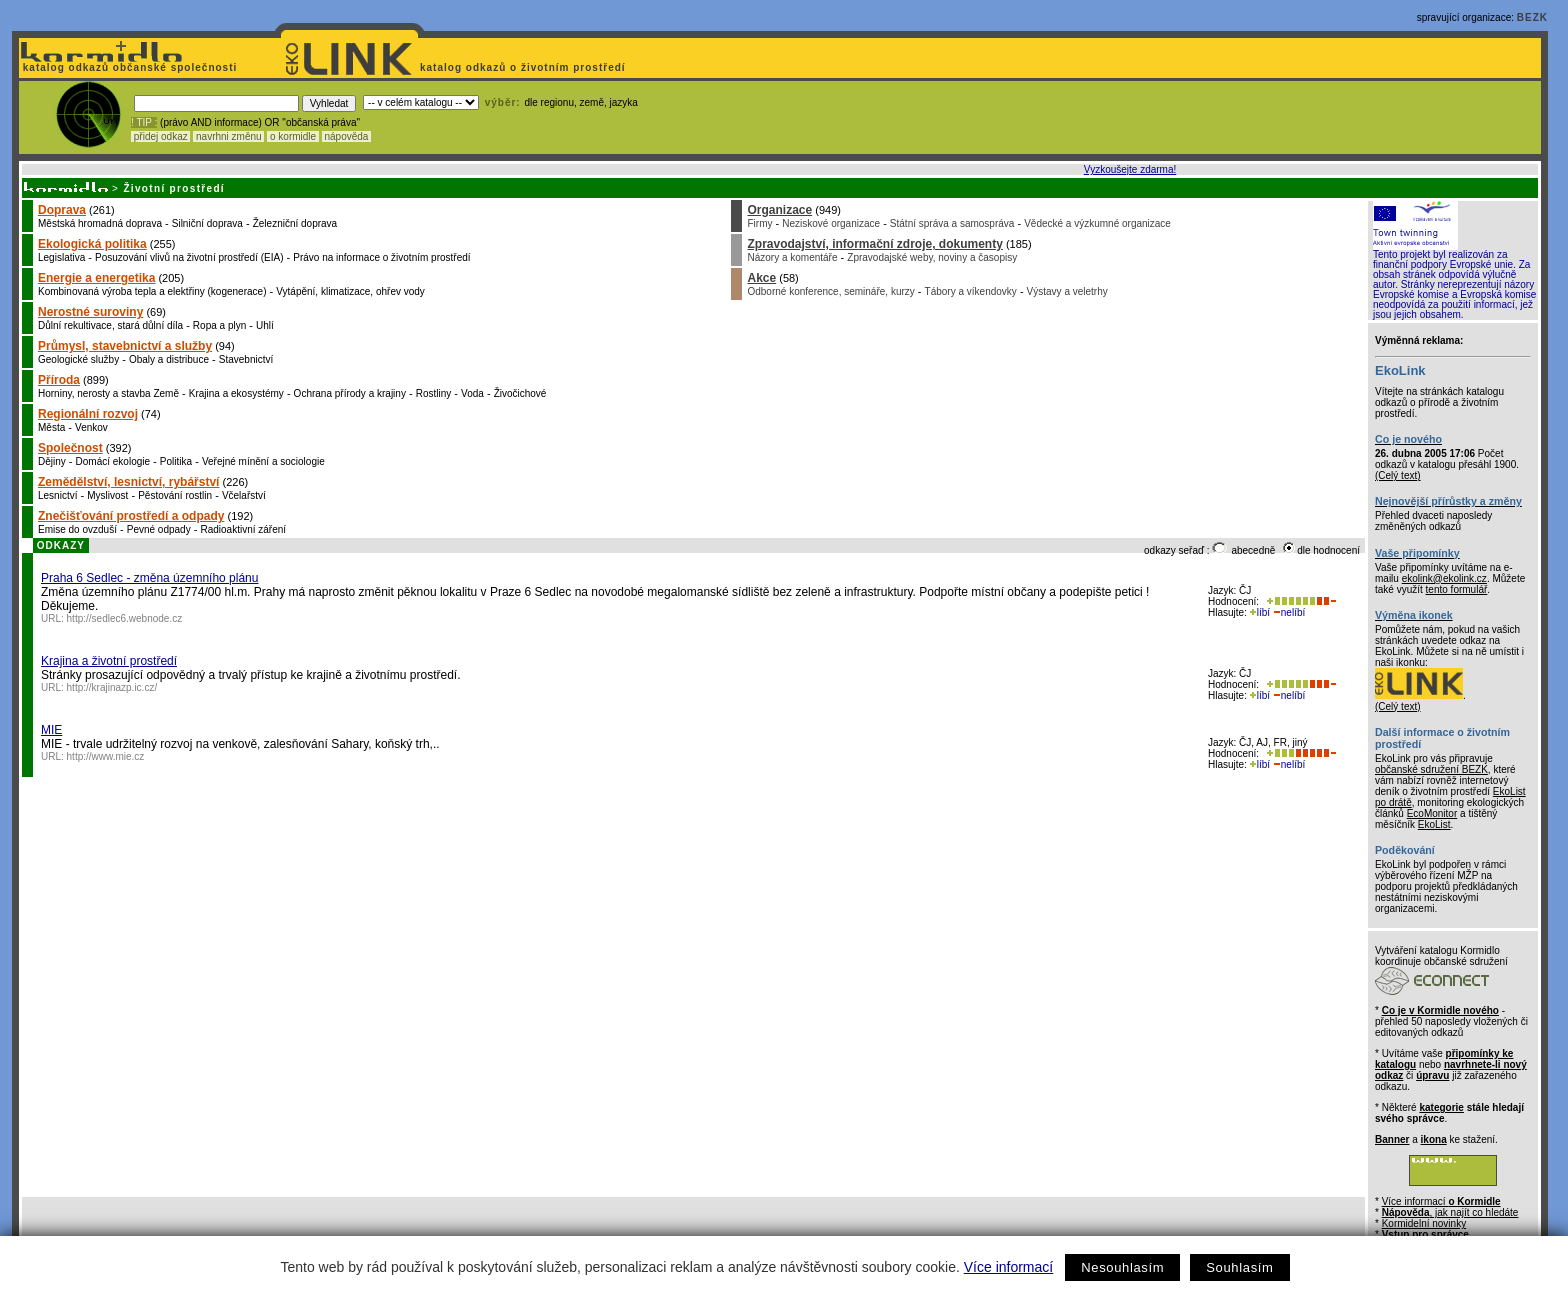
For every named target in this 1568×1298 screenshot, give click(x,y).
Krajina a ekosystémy (236, 393)
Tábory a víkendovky (971, 291)
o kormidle (293, 136)
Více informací (1008, 1267)
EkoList (1434, 824)
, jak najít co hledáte (1450, 1212)
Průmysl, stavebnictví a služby (125, 346)
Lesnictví (57, 495)
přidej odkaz (160, 136)
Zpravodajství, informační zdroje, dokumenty (874, 244)
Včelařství (244, 495)
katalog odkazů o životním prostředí (524, 67)
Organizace (779, 210)
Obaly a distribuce (169, 359)
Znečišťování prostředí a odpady (131, 516)
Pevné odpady (159, 529)
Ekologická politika (92, 244)
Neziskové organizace (831, 223)
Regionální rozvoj (88, 414)
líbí (1260, 612)
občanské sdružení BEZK (1431, 769)
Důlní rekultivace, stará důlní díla (110, 325)
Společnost (70, 448)
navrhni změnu (228, 136)
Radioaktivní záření (243, 529)
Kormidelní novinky (1424, 1223)
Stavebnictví (246, 359)
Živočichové (520, 393)
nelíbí (1289, 612)
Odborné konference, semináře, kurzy (830, 291)
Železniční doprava (295, 223)
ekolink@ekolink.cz (1444, 578)
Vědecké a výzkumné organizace (1097, 223)
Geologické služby (78, 359)
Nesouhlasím (1122, 1267)
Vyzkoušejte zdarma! (1130, 169)
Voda (472, 393)
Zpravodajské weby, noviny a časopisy (932, 257)
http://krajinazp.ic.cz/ (112, 687)
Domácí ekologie (113, 461)
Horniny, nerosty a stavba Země (108, 393)
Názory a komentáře (792, 257)
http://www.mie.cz (106, 756)
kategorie (1441, 1107)
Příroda (59, 380)
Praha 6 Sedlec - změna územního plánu (149, 578)
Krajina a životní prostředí (109, 661)
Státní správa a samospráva (952, 223)
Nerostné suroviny (90, 312)
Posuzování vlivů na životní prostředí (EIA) (189, 257)
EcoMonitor (1432, 813)
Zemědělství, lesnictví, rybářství (128, 482)
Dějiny (52, 461)
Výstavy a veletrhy (1067, 291)
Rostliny (434, 393)
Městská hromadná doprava (100, 223)
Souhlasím (1239, 1267)
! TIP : (144, 122)
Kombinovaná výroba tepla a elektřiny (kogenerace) (152, 291)
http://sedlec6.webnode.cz (125, 618)
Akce (761, 278)
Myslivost (107, 495)
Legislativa (61, 257)
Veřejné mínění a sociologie (263, 461)
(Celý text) (1398, 475)
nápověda (347, 136)
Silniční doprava (207, 223)
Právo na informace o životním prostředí (381, 257)
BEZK (1532, 17)
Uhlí (265, 325)
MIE (51, 730)
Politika (176, 461)
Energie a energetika (96, 278)
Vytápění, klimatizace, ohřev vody (350, 291)
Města (51, 427)
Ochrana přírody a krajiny (350, 393)
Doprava (62, 210)
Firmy (759, 223)
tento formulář (1457, 589)
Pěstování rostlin (175, 495)
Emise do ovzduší (77, 529)
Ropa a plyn (219, 325)
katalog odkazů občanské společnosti (128, 67)
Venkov (91, 427)
